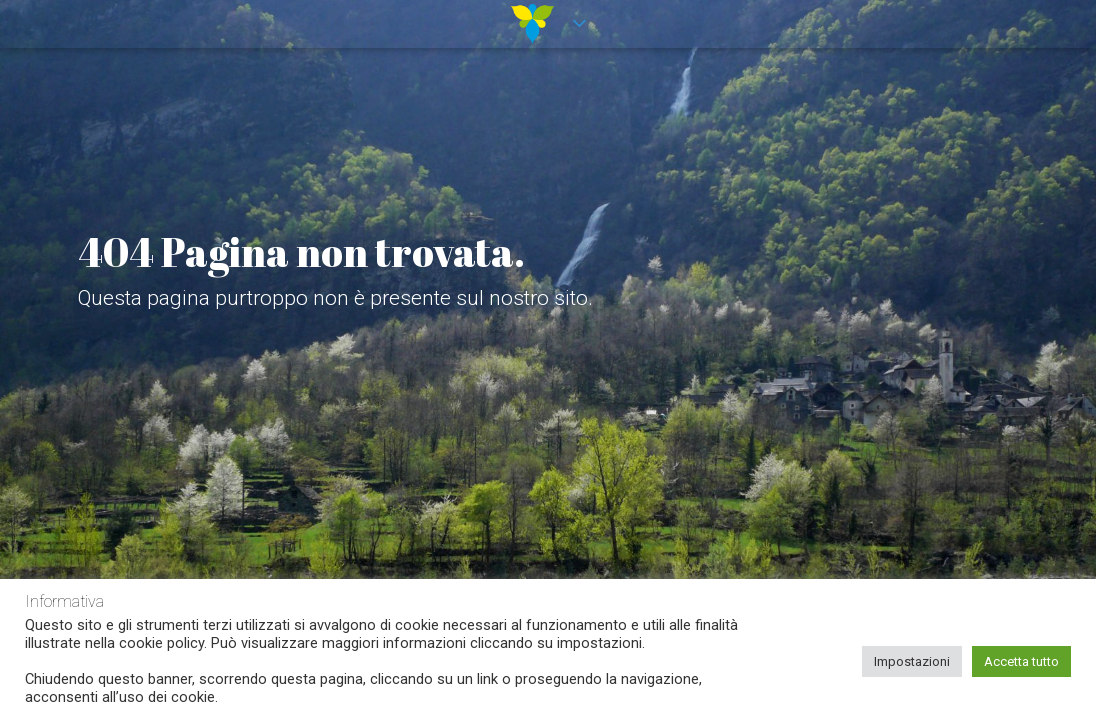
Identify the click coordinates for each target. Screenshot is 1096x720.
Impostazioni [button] (912, 661)
